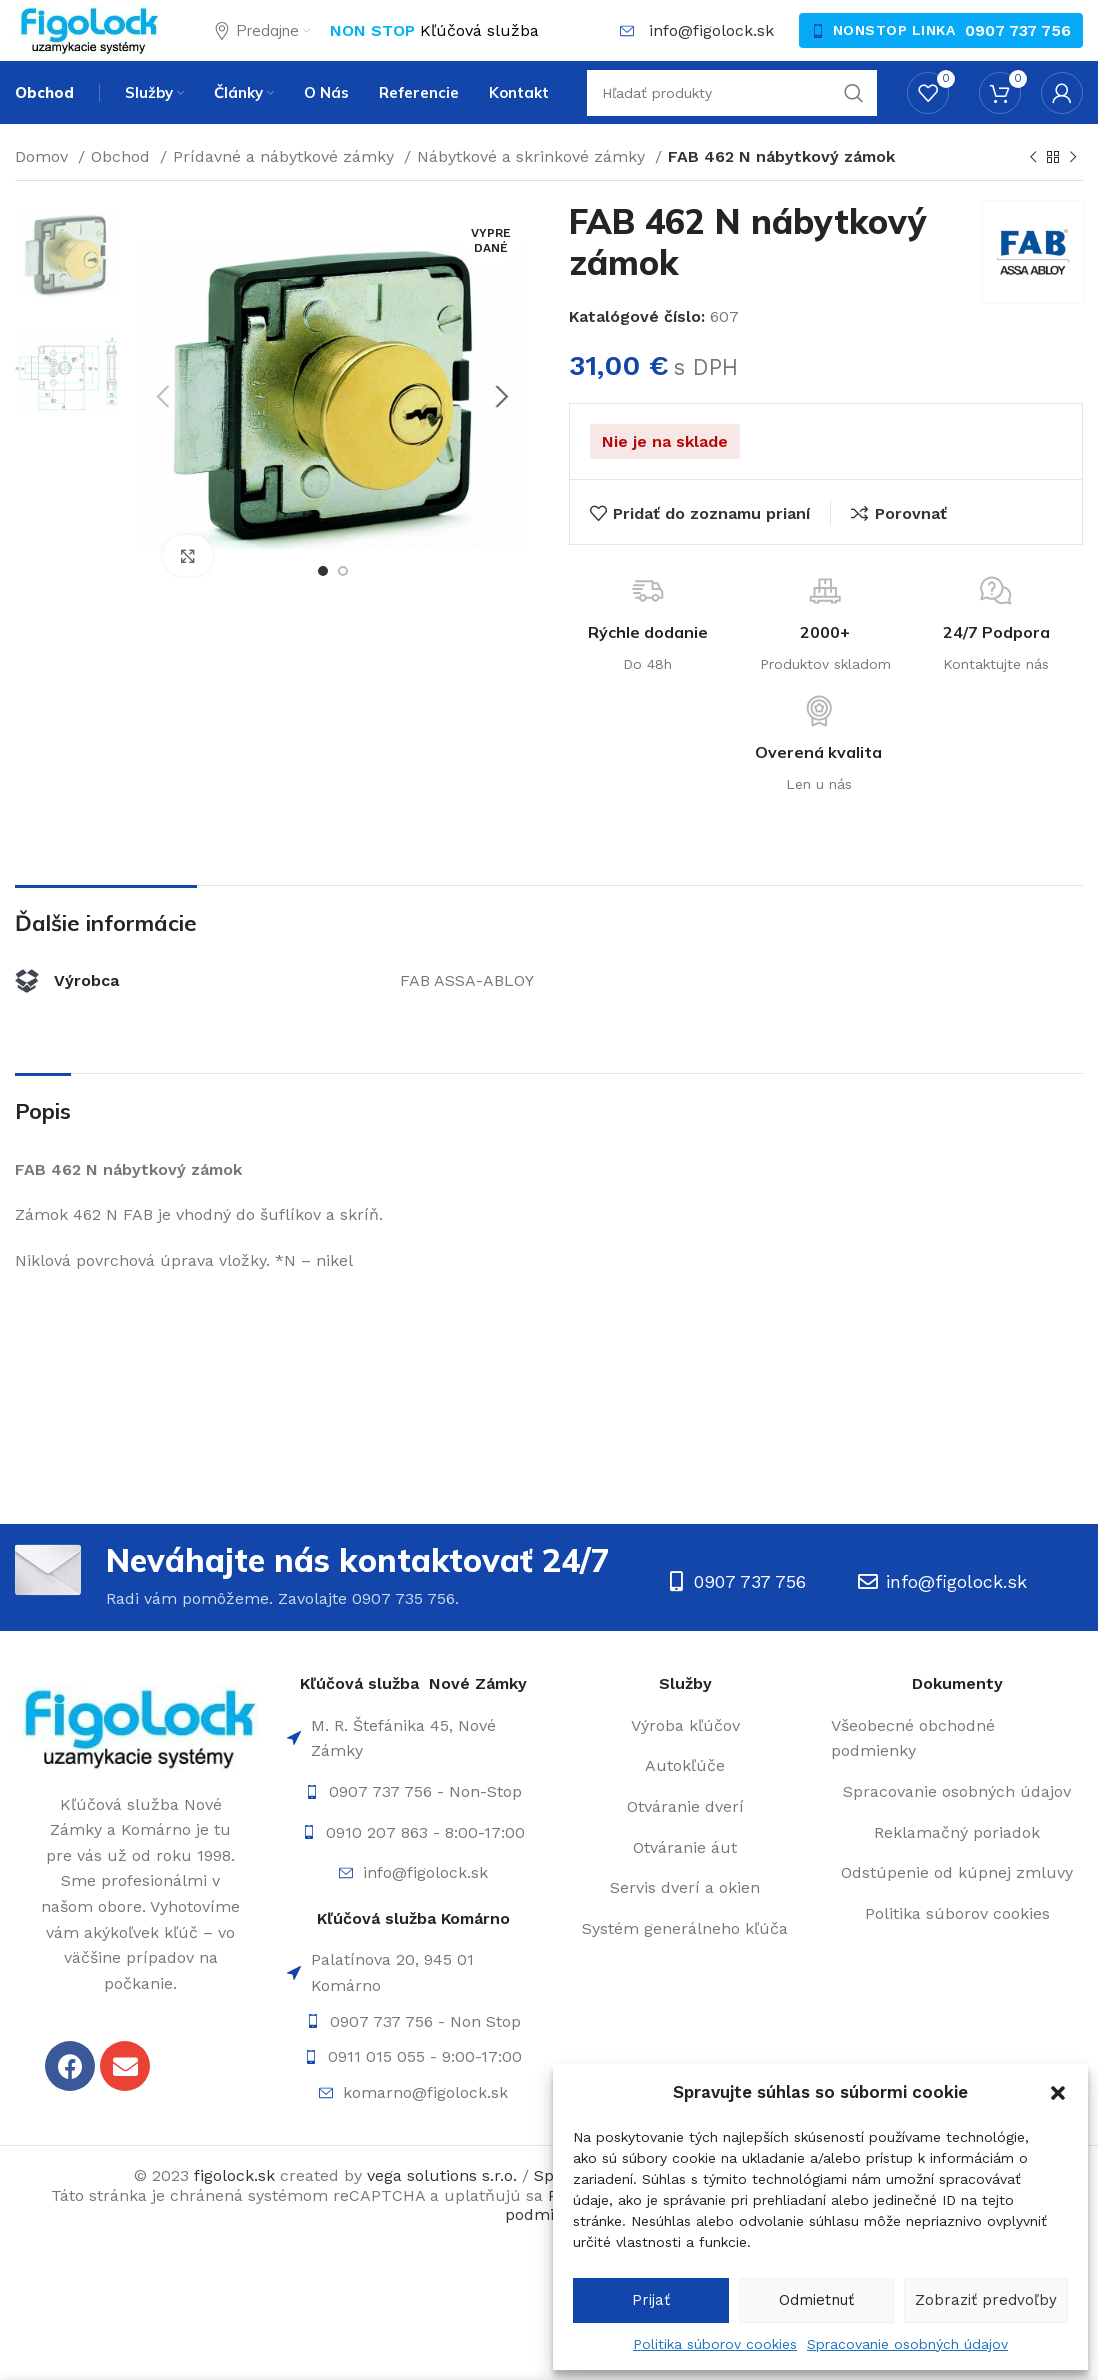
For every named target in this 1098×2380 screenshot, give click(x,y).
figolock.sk (234, 2217)
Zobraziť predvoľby (986, 2300)
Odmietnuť (816, 2300)
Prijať (651, 2300)
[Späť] (1033, 199)
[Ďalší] (1073, 199)
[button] (1058, 2093)
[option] (68, 296)
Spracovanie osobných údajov (907, 2344)
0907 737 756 (1018, 47)
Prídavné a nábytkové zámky (286, 197)
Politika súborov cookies (715, 2344)
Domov (44, 197)
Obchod (123, 197)
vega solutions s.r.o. (442, 2217)
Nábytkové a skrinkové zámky (533, 197)
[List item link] (413, 1833)
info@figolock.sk (711, 47)
